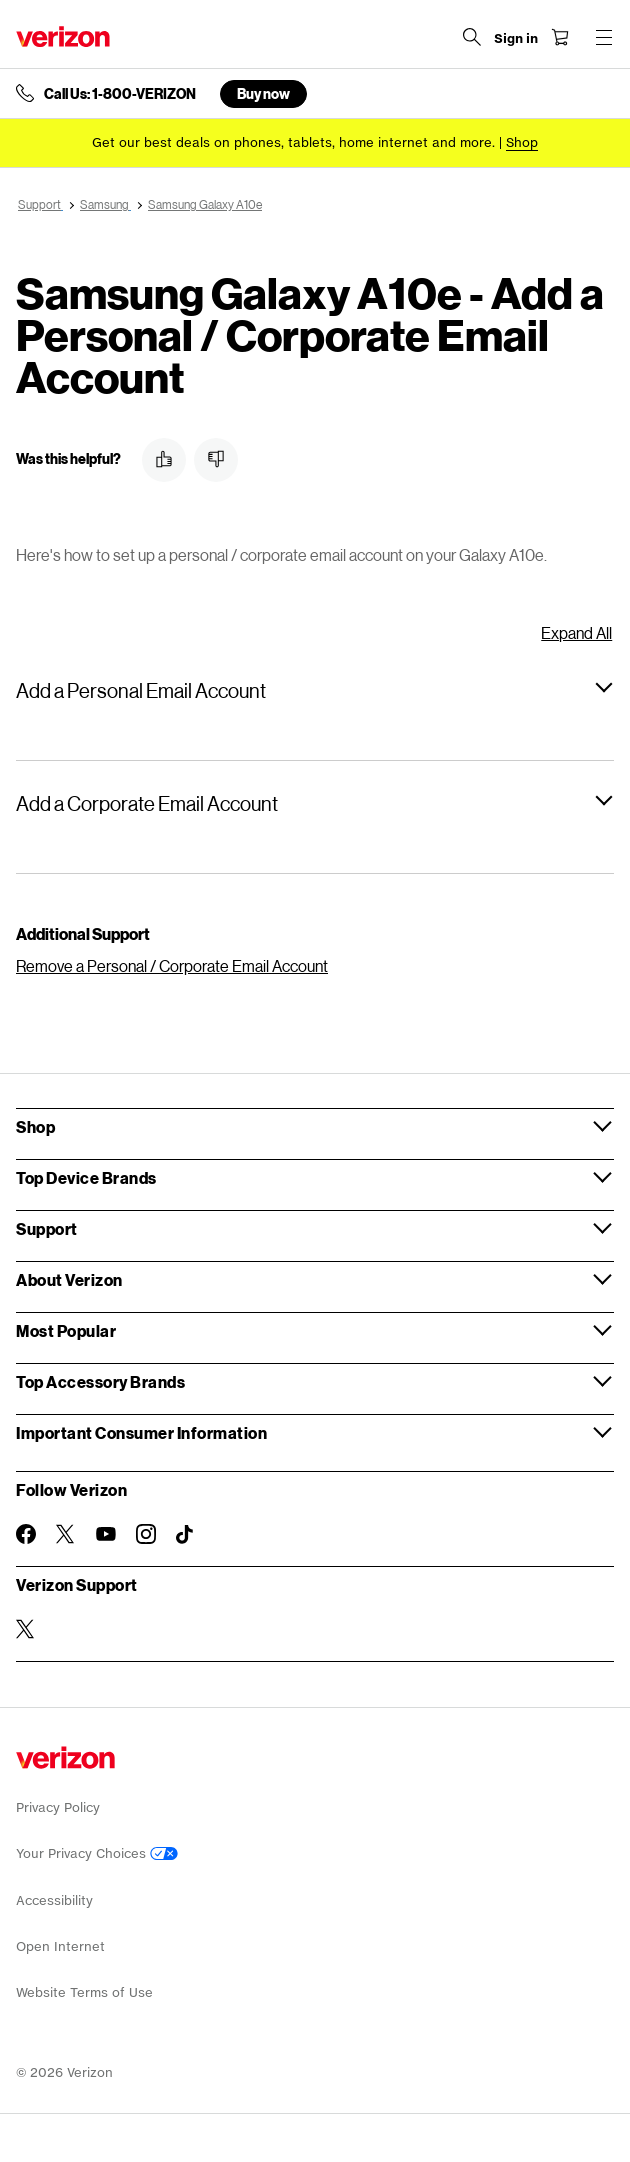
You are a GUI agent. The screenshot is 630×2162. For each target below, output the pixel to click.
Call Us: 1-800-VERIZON (120, 94)
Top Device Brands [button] (86, 1177)
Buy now (263, 93)
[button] (164, 460)
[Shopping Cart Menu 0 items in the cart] (560, 37)
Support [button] (47, 1228)
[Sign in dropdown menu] (516, 39)
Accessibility (54, 1900)
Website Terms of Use (84, 1992)
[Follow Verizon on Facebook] (26, 1534)
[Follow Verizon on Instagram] (146, 1534)
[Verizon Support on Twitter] (26, 1629)
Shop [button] (35, 1126)
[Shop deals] (522, 142)
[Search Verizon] (472, 37)
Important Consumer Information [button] (141, 1432)
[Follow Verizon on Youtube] (106, 1534)
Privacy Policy (58, 1807)
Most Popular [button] (66, 1330)
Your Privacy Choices (97, 1853)
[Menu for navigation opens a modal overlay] (604, 37)
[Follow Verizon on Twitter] (66, 1534)
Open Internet (60, 1946)
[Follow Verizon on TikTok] (186, 1535)
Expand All (576, 632)
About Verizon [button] (69, 1279)
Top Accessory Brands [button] (100, 1381)
